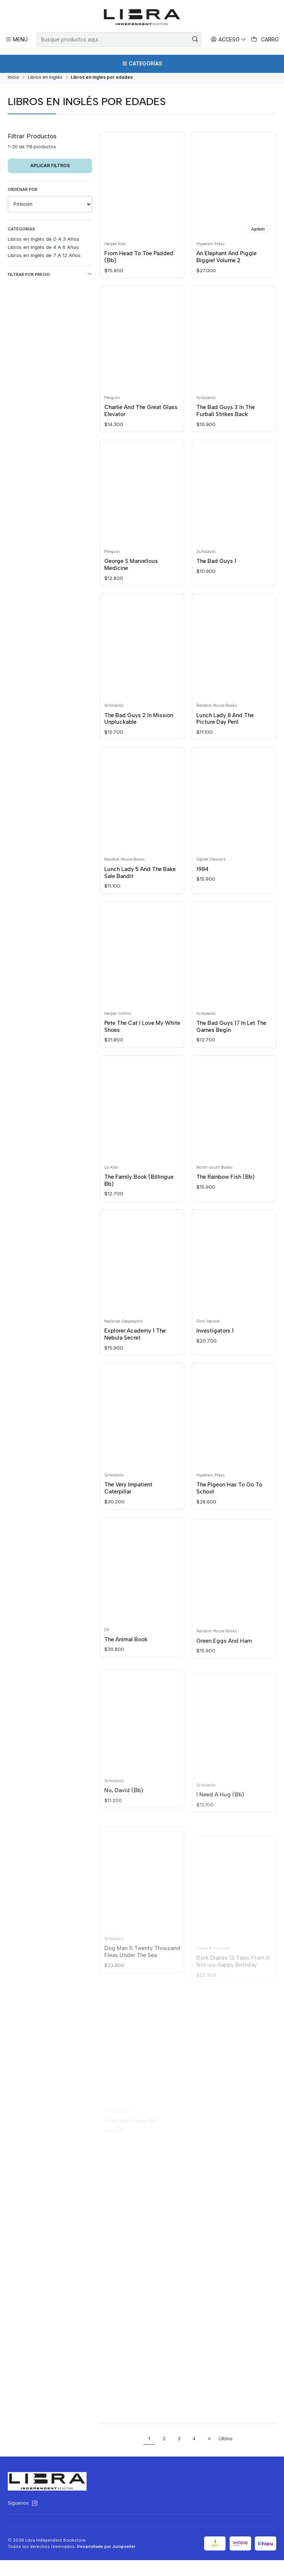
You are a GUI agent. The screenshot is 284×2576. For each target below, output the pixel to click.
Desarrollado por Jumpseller (106, 2562)
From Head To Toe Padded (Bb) (139, 260)
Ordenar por (22, 192)
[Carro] (265, 39)
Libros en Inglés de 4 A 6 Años (43, 250)
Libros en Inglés (45, 80)
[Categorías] (142, 64)
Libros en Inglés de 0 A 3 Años (43, 242)
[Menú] (16, 39)
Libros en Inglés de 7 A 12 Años (44, 258)
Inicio (13, 80)
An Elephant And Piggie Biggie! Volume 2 (228, 260)
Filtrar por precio (50, 277)
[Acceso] (228, 39)
